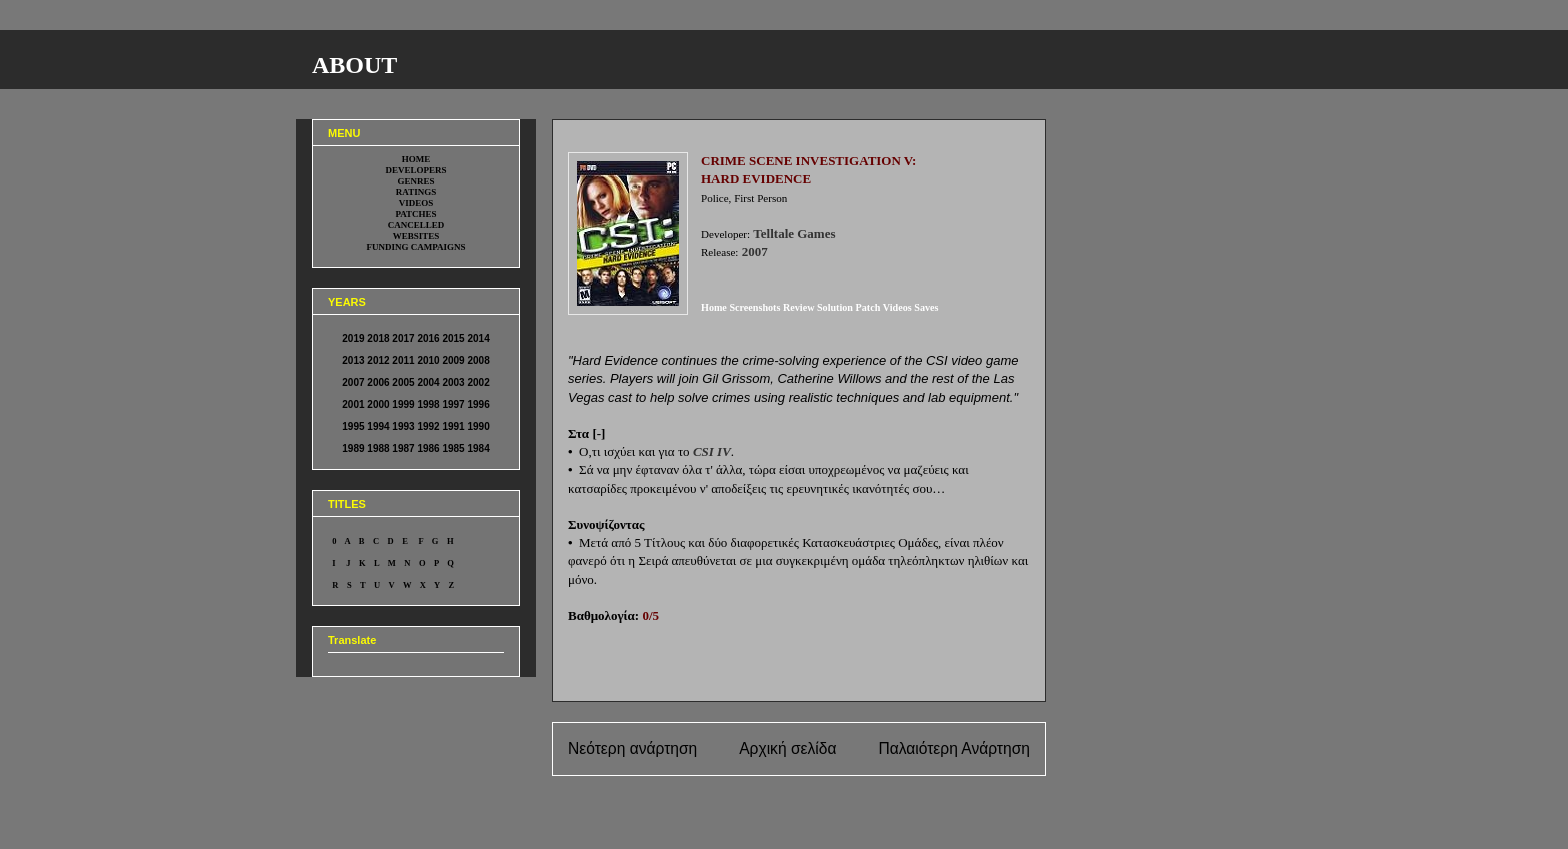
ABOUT (354, 65)
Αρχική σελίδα (787, 748)
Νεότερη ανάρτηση (632, 748)
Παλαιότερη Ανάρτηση (954, 748)
